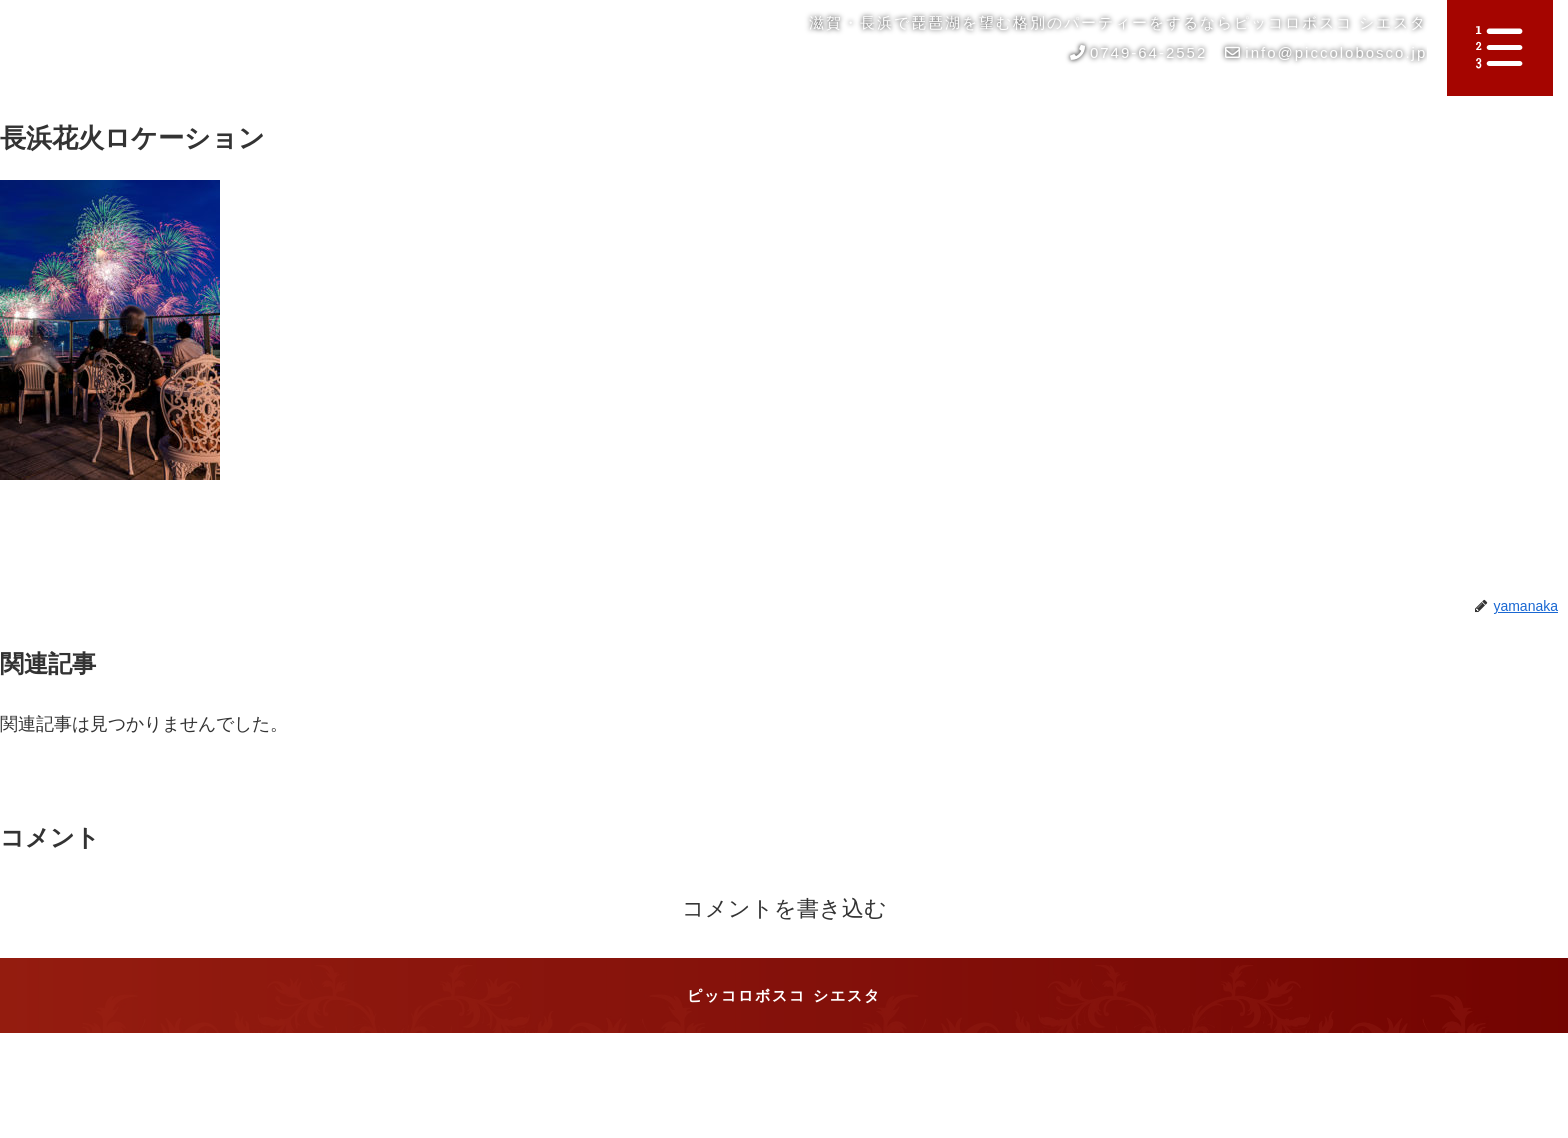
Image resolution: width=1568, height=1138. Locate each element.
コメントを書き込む (784, 908)
